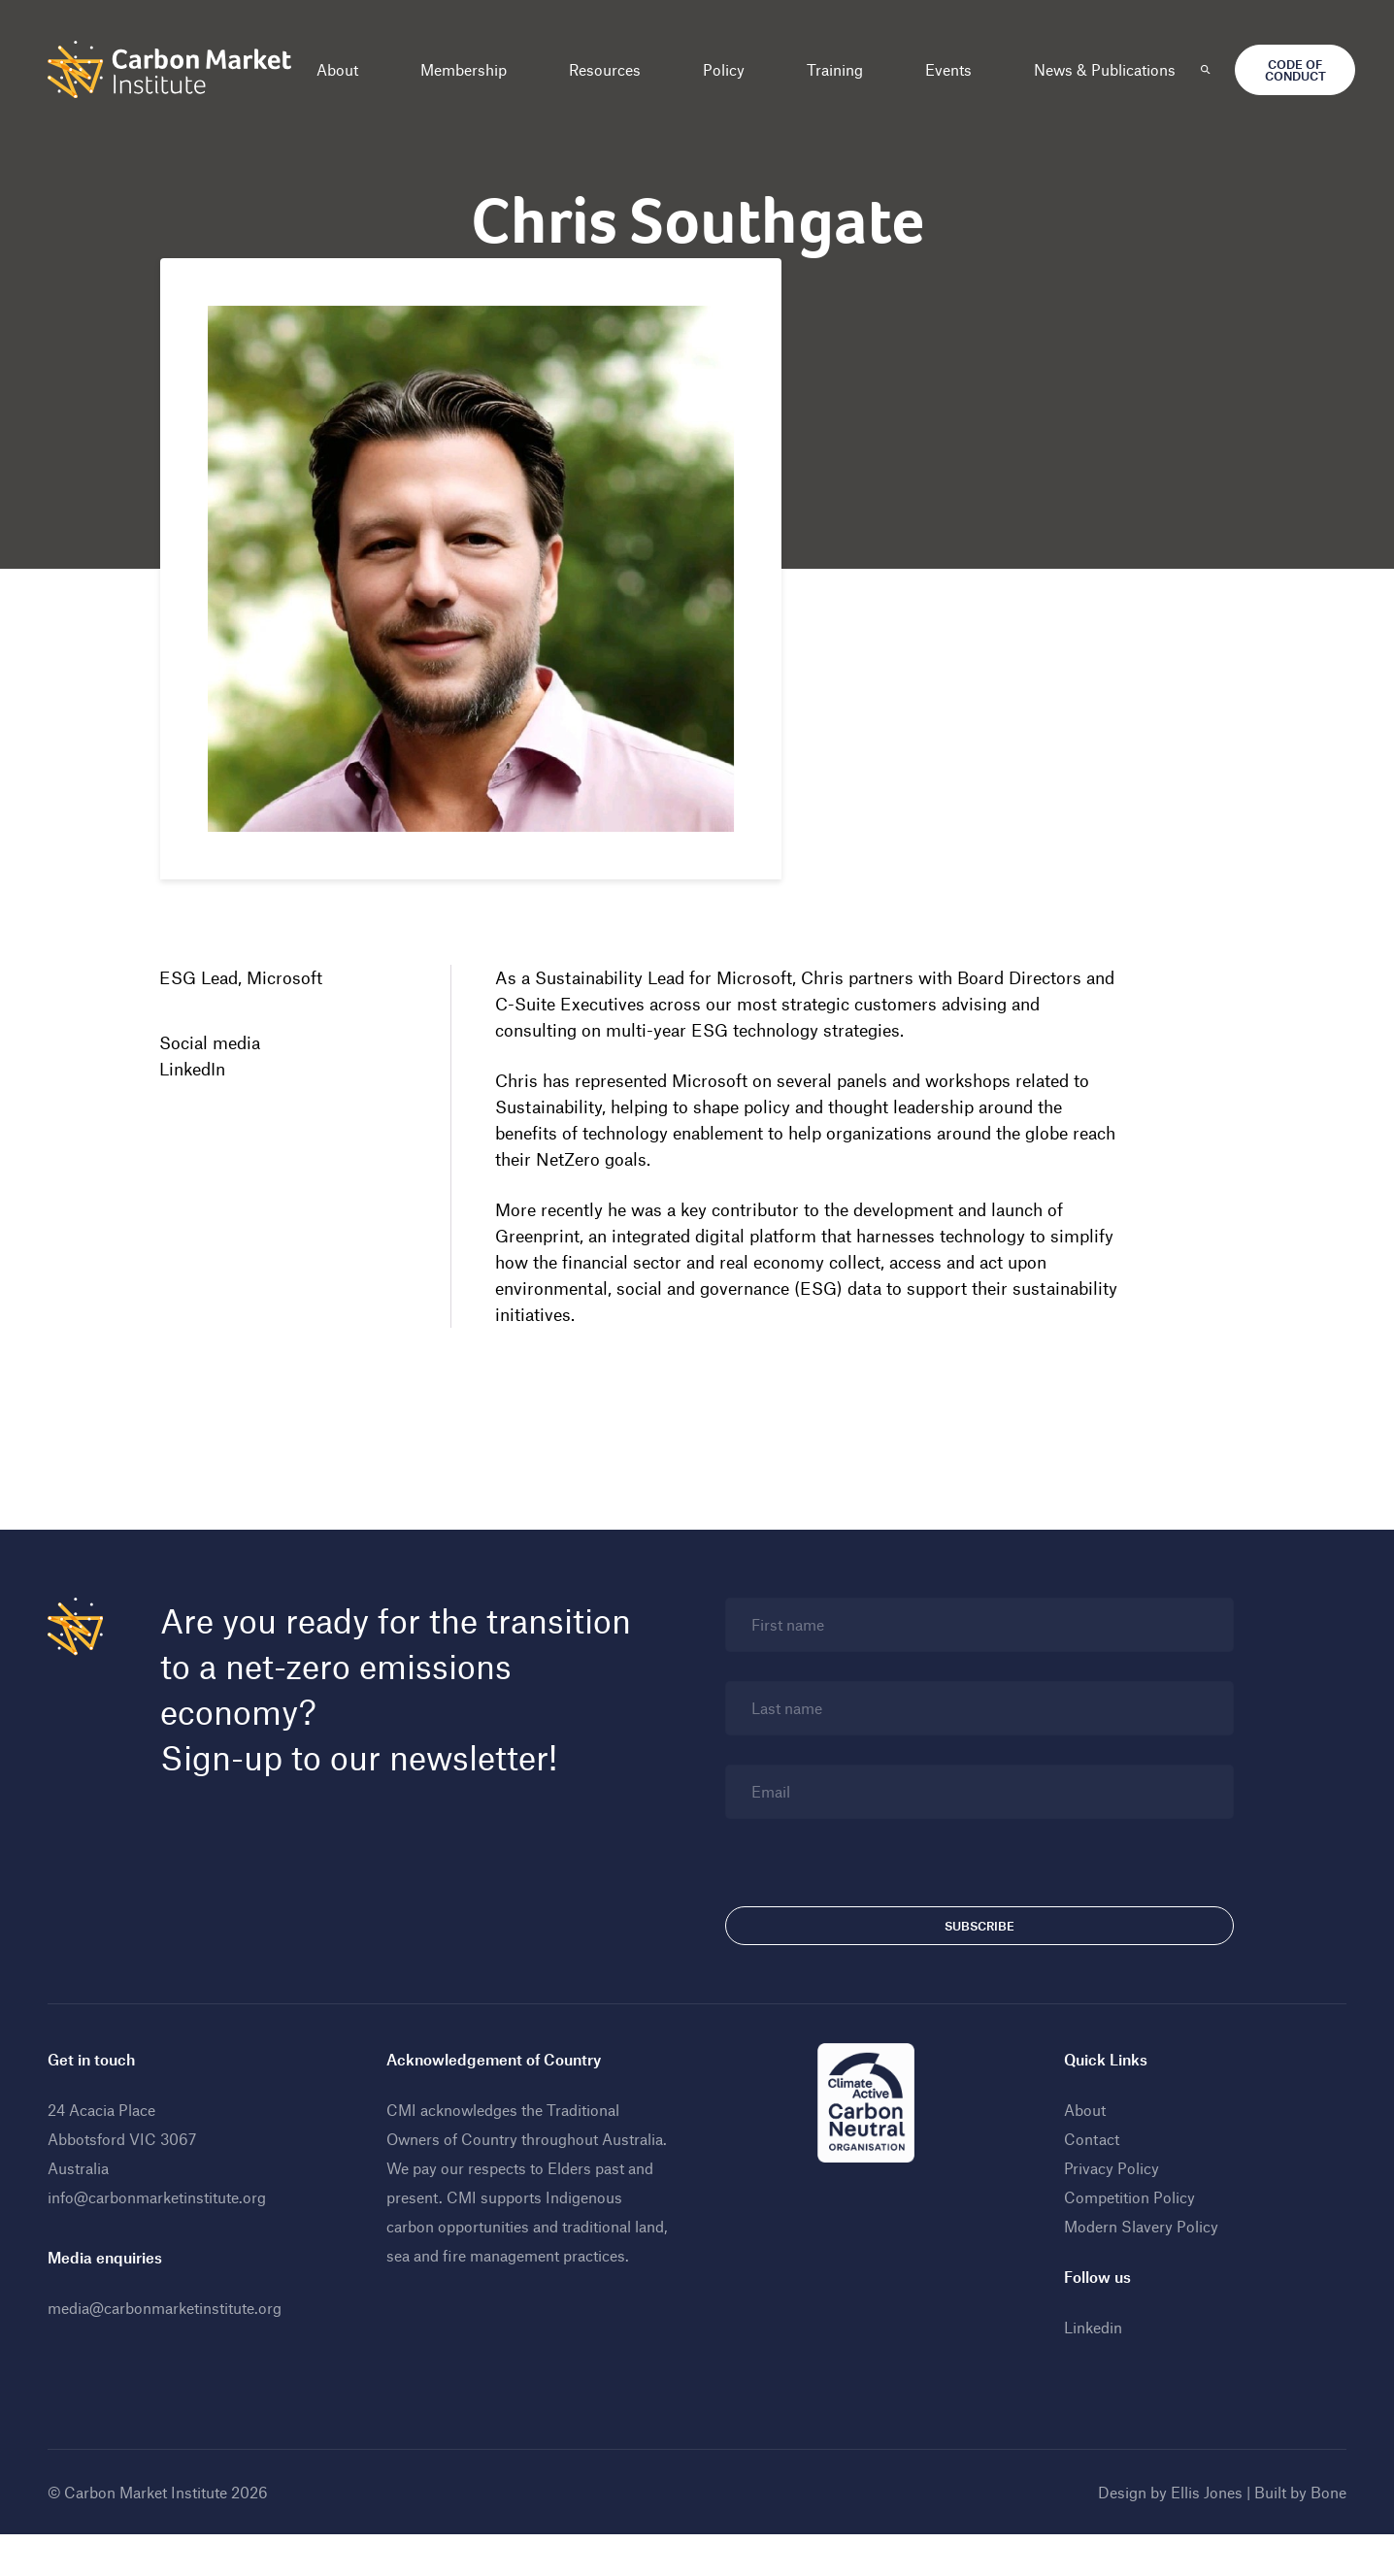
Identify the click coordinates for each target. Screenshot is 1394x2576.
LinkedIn (201, 1071)
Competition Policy (1125, 2238)
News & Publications (1113, 69)
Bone (1320, 2534)
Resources (613, 69)
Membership (472, 69)
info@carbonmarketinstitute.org (165, 2238)
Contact (1087, 2180)
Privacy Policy (1107, 2209)
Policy (732, 69)
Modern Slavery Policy (1137, 2268)
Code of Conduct (1303, 69)
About (346, 69)
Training (843, 69)
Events (957, 69)
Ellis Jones (1198, 2534)
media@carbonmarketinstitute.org (173, 2349)
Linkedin (1089, 2369)
